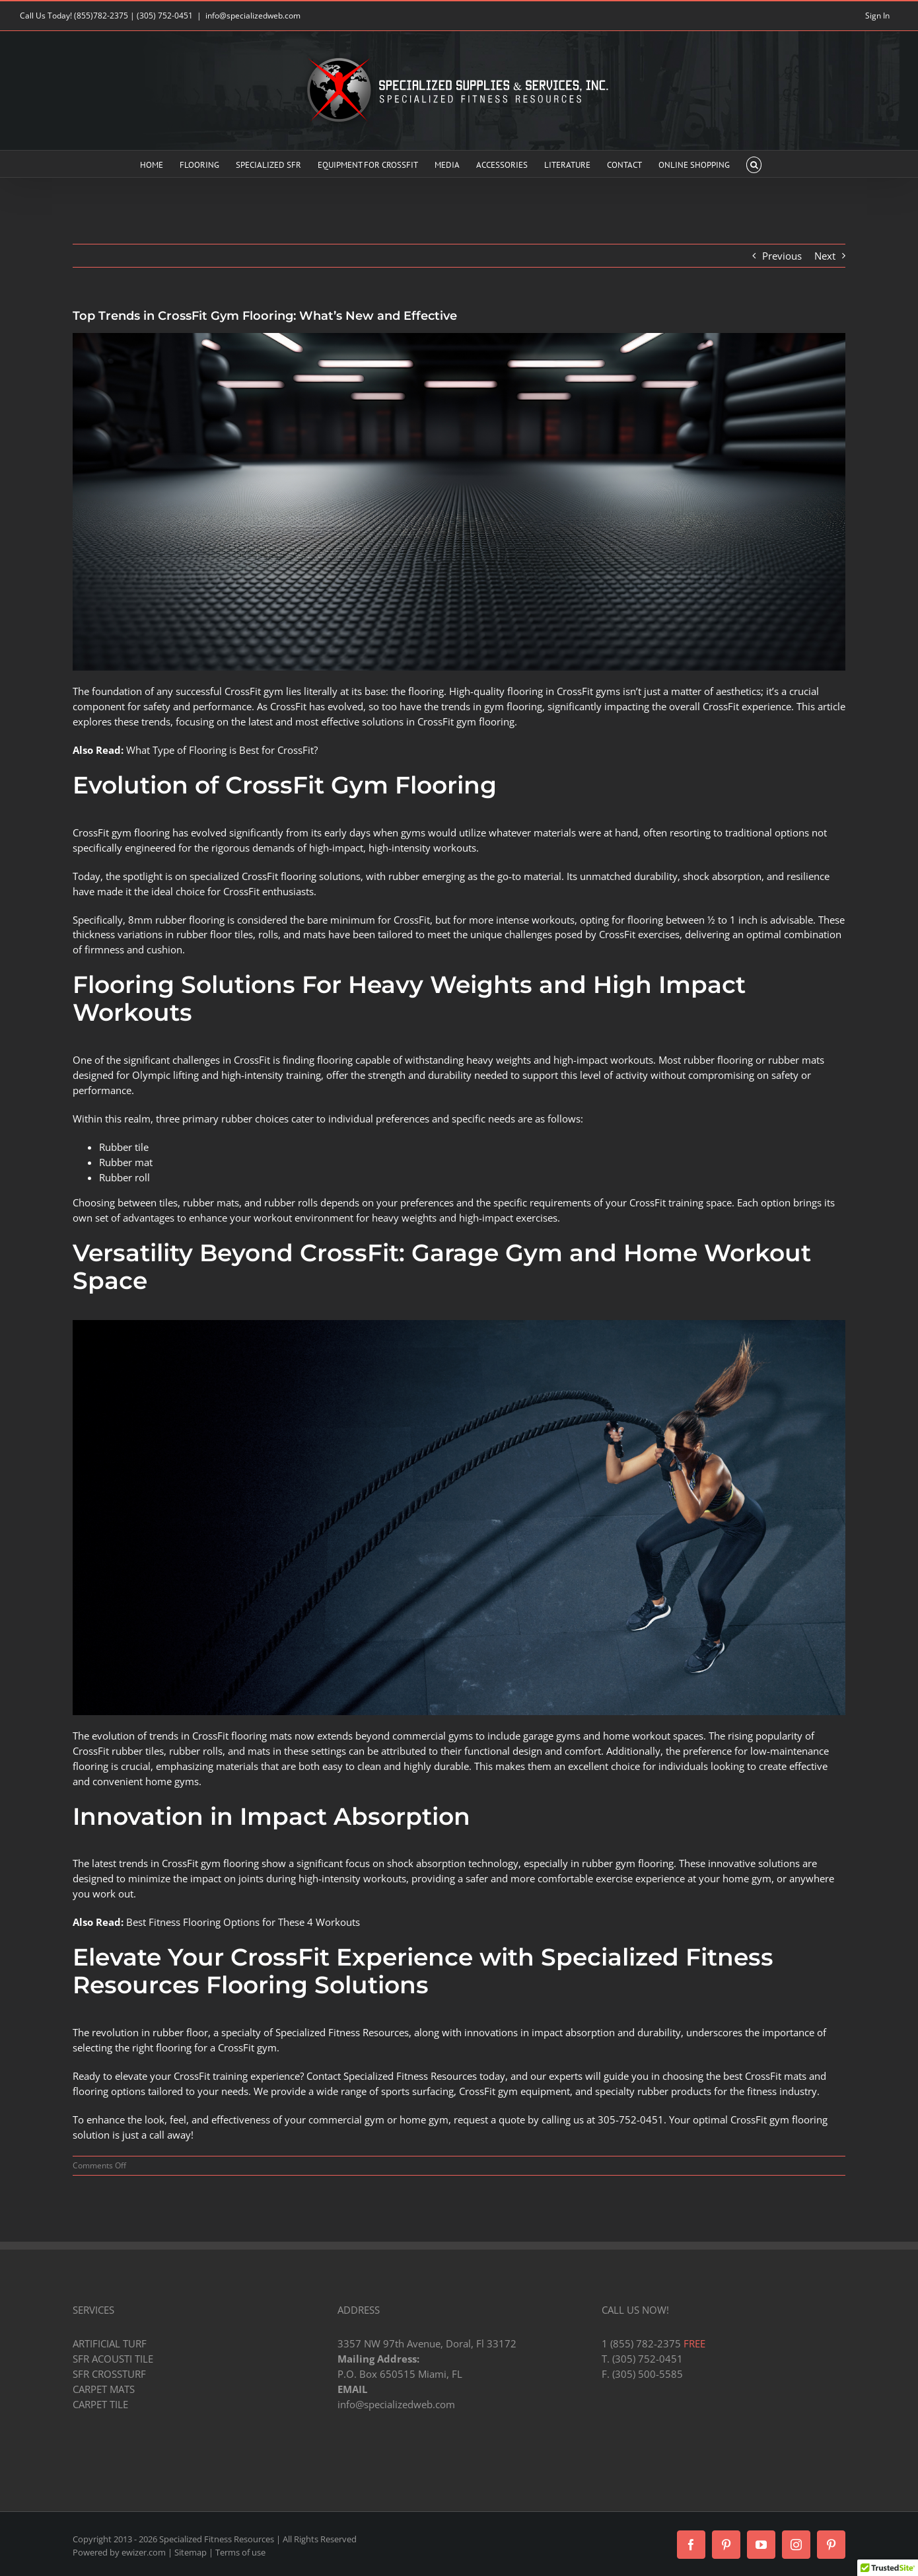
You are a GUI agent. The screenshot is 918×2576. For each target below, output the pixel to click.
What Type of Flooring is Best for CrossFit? (222, 749)
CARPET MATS (104, 2389)
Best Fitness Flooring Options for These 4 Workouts (243, 1922)
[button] (753, 164)
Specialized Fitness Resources (342, 2032)
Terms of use (240, 2552)
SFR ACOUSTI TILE (113, 2358)
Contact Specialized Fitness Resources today (405, 2075)
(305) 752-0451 (165, 15)
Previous (782, 255)
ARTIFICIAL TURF (110, 2343)
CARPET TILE (100, 2404)
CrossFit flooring (279, 876)
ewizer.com (144, 2552)
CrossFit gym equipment (514, 2091)
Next (824, 255)
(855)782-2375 (101, 15)
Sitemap (190, 2552)
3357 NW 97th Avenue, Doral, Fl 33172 (426, 2343)
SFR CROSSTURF (109, 2373)
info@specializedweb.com (252, 15)
